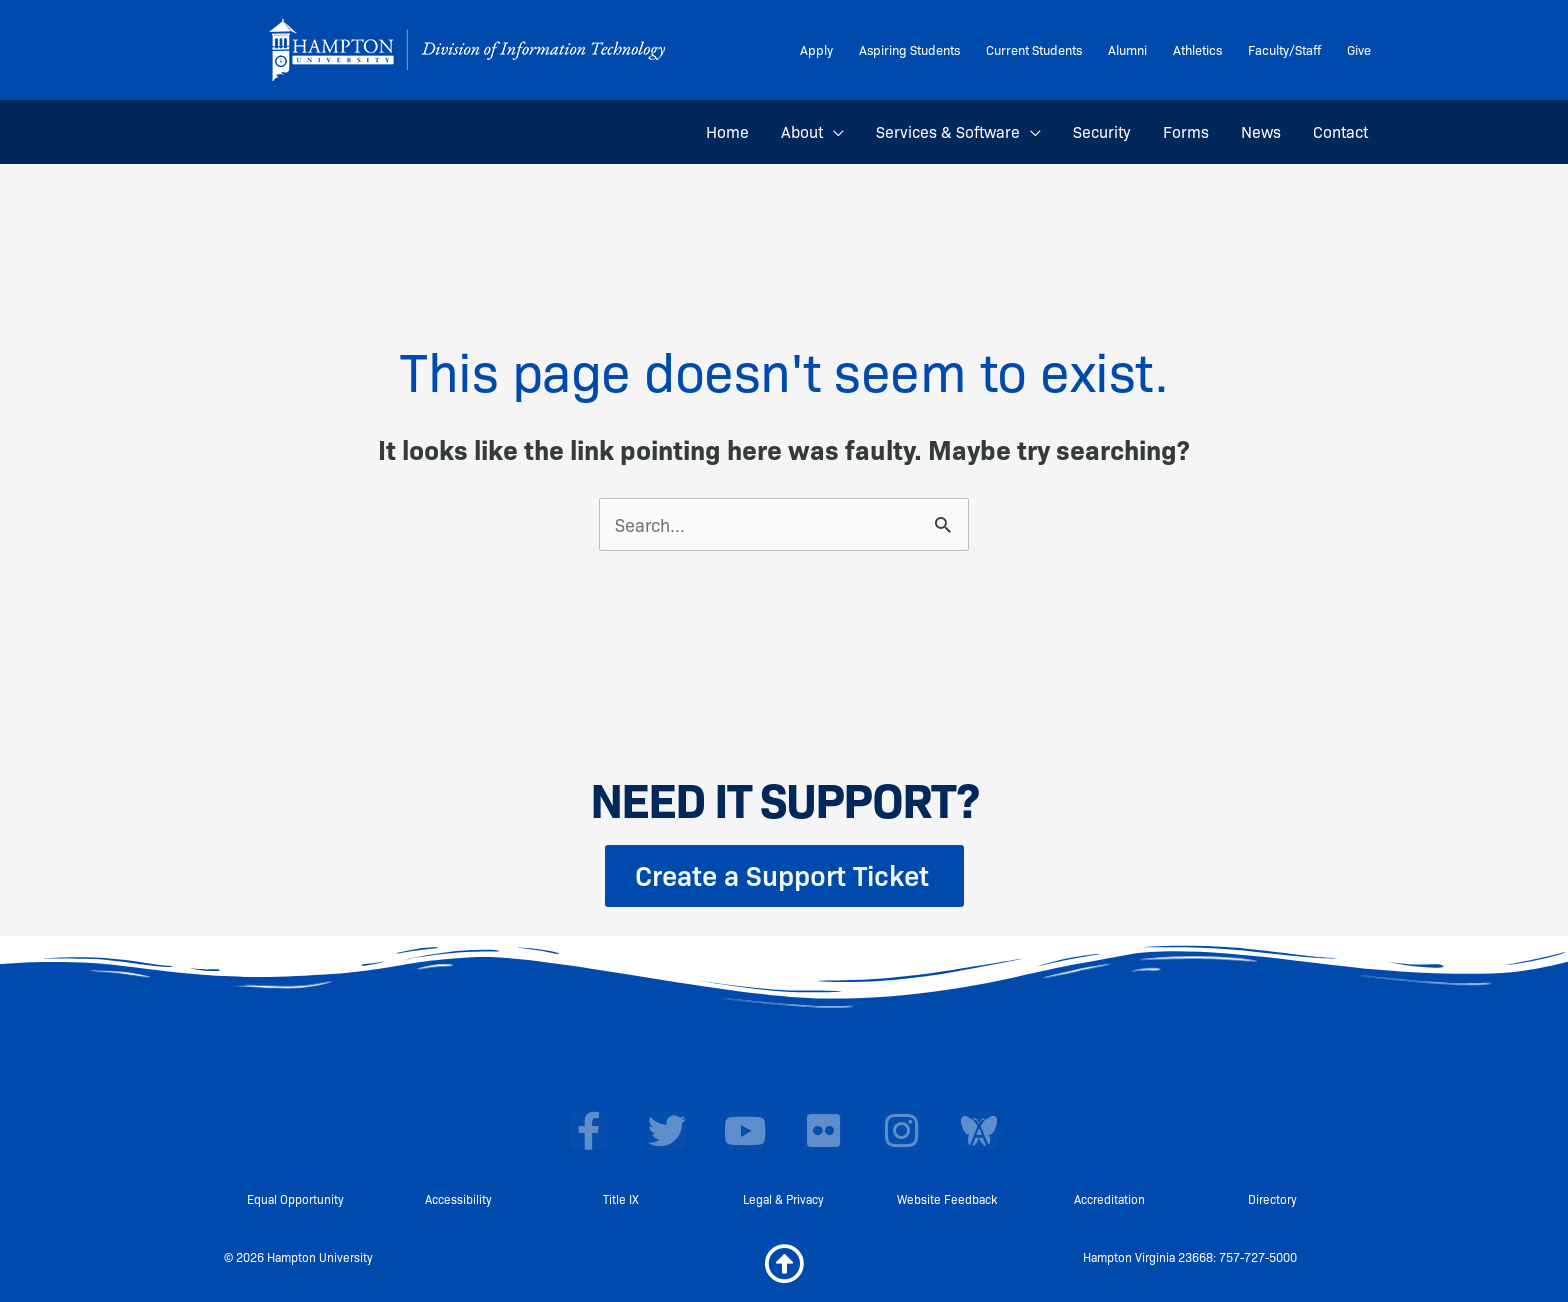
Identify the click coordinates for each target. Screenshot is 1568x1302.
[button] (833, 132)
